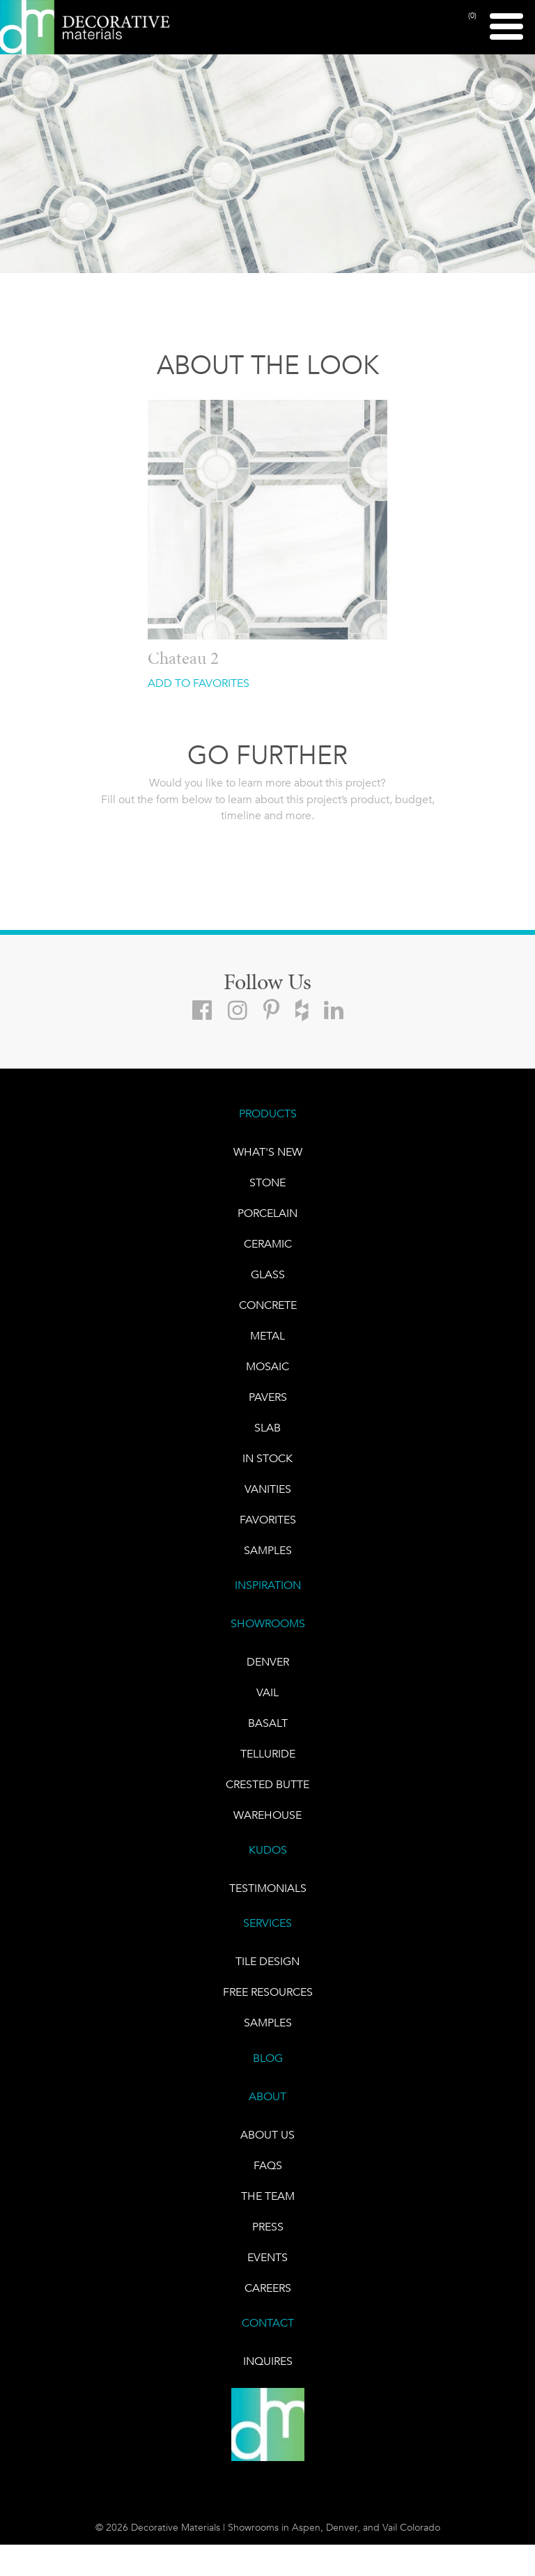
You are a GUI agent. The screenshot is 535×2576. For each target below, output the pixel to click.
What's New (267, 1152)
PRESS (268, 2226)
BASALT (268, 1723)
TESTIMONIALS (268, 1888)
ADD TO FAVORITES (198, 683)
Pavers (268, 1397)
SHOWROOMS (268, 1623)
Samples (268, 1550)
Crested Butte (267, 1784)
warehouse (267, 1815)
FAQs (268, 2165)
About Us (267, 2134)
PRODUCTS (268, 1113)
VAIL (267, 1692)
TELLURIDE (267, 1753)
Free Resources (268, 1992)
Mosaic (267, 1366)
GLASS (268, 1274)
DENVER (268, 1661)
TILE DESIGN (267, 1961)
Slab (267, 1427)
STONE (267, 1182)
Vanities (268, 1489)
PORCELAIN (267, 1213)
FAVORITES (268, 1519)
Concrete (268, 1305)
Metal (267, 1335)
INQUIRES (268, 2361)
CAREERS (268, 2288)
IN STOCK (267, 1458)
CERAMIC (268, 1243)
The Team (268, 2196)
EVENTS (267, 2257)
